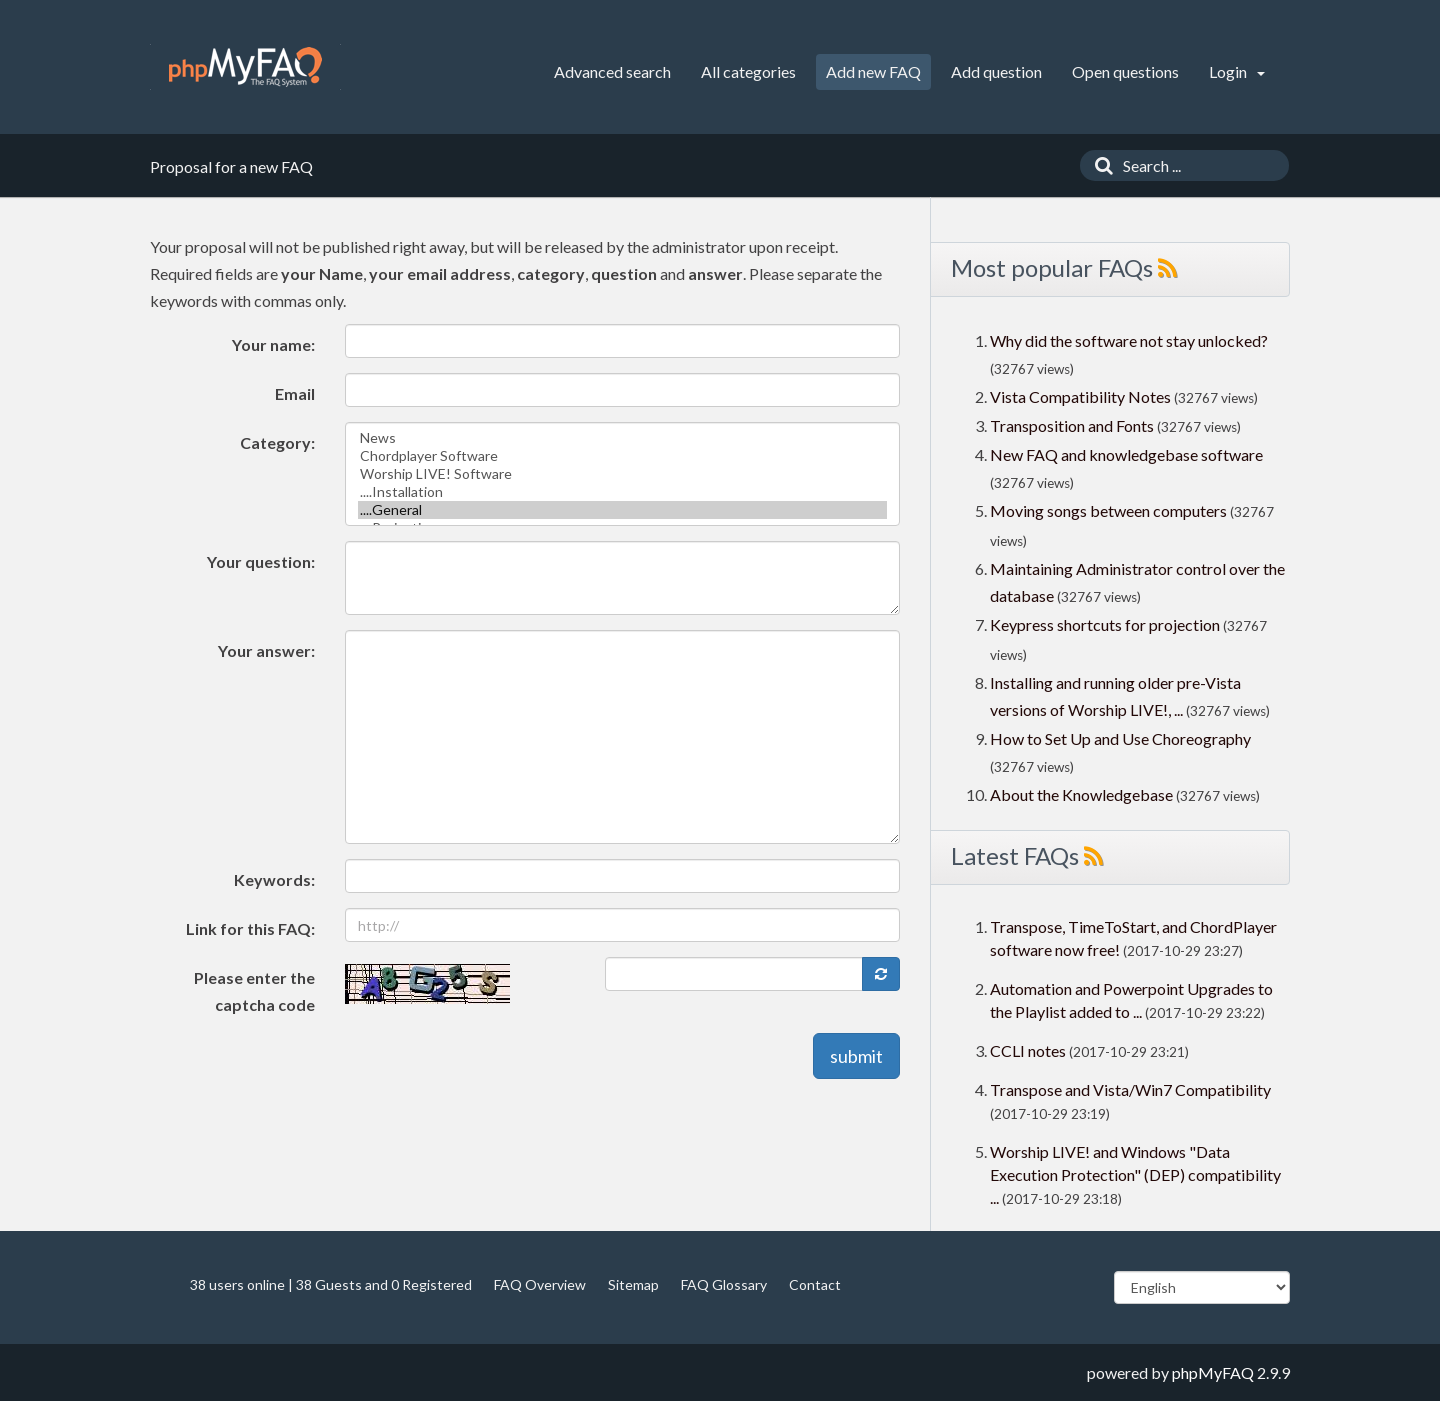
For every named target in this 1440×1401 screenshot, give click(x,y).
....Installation (622, 492)
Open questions (1125, 71)
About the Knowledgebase (1081, 794)
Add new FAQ (873, 71)
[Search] (1099, 165)
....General (622, 510)
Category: (277, 442)
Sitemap (633, 1284)
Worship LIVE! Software (622, 474)
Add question (996, 71)
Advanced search (612, 71)
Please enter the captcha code (254, 991)
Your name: (273, 344)
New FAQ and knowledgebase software (1126, 454)
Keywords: (274, 879)
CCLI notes (1028, 1050)
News (622, 438)
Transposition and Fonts (1072, 425)
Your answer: (266, 650)
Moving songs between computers (1108, 510)
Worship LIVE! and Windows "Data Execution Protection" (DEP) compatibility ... (1135, 1174)
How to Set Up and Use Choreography (1120, 738)
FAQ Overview (540, 1284)
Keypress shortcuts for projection (1105, 624)
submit (856, 1056)
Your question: (261, 561)
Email (295, 393)
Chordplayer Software (622, 456)
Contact (815, 1284)
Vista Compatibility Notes (1080, 396)
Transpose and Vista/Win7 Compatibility (1130, 1089)
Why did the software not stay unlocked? (1129, 340)
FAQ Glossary (724, 1284)
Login (1237, 71)
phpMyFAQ (1213, 1372)
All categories (748, 71)
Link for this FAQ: (250, 928)
